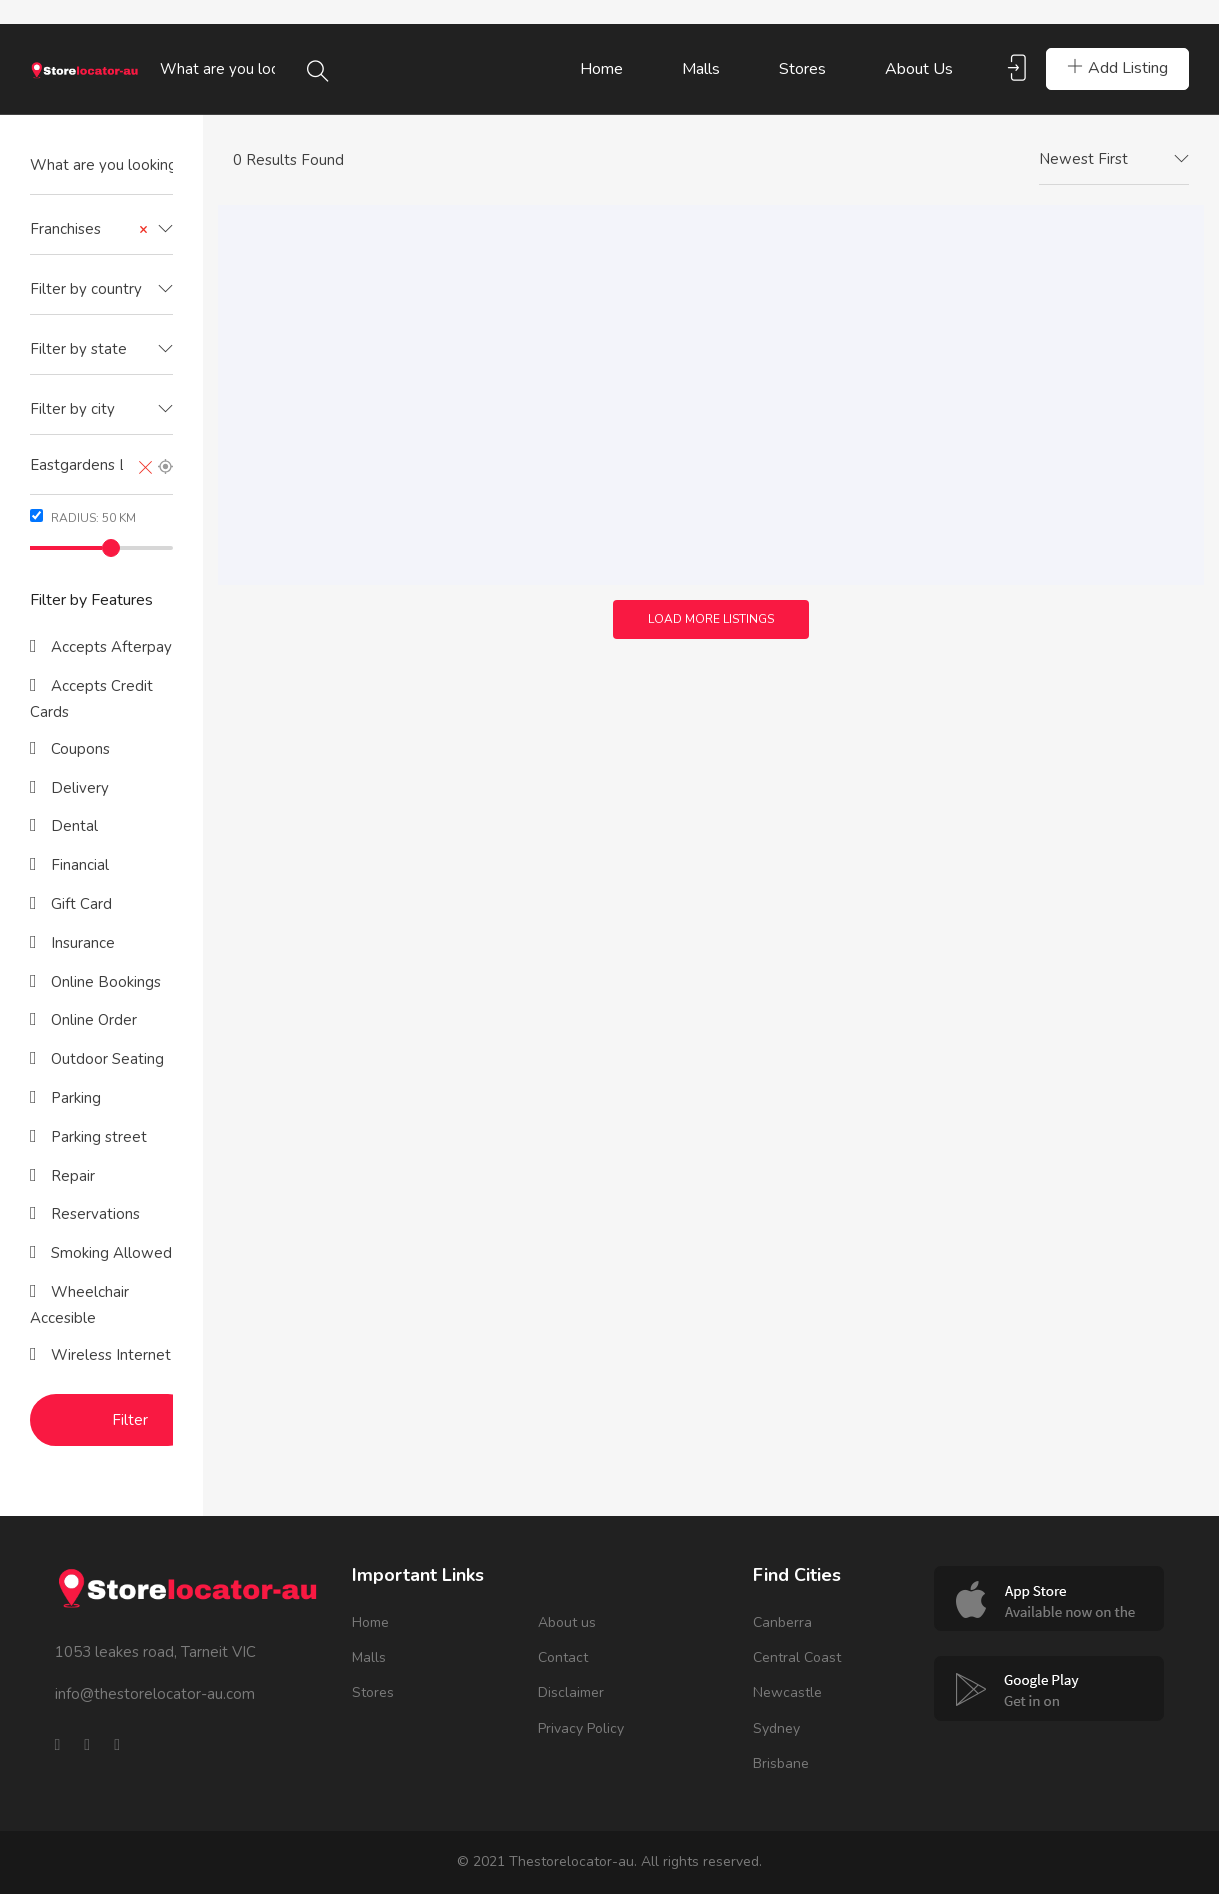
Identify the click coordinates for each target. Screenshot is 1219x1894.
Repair (71, 1176)
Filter (130, 1420)
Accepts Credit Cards (91, 699)
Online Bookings (104, 982)
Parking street (97, 1137)
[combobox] (101, 230)
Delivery (78, 788)
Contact (563, 1657)
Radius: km (83, 517)
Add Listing (1117, 68)
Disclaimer (571, 1692)
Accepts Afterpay (109, 647)
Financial (78, 865)
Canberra (782, 1622)
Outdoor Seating (105, 1059)
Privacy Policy (581, 1728)
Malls (701, 69)
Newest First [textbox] (1083, 159)
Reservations (93, 1214)
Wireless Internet (109, 1355)
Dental (72, 826)
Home (601, 69)
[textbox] (101, 289)
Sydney (776, 1728)
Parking (74, 1098)
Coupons (78, 749)
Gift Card (79, 904)
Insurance (81, 943)
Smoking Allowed (109, 1253)
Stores (802, 69)
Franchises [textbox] (89, 229)
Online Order (92, 1020)
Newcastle (787, 1692)
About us (919, 69)
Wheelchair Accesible (79, 1305)
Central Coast (797, 1657)
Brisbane (781, 1763)
